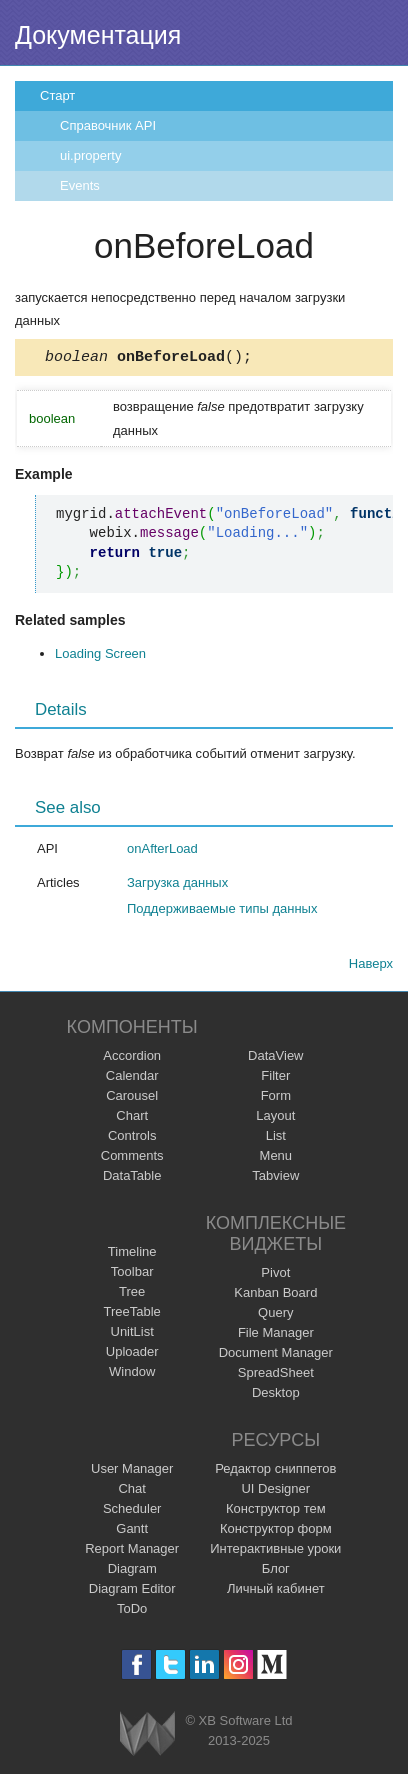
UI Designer (275, 1491)
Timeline (132, 1254)
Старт (57, 95)
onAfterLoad (162, 851)
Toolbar (132, 1274)
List (276, 1138)
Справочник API (108, 125)
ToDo (132, 1611)
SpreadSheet (276, 1375)
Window (132, 1374)
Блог (276, 1571)
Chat (131, 1491)
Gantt (132, 1531)
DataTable (132, 1178)
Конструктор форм (276, 1531)
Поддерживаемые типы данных (222, 911)
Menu (276, 1158)
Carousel (132, 1098)
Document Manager (276, 1355)
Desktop (276, 1395)
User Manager (132, 1471)
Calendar (132, 1078)
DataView (275, 1058)
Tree (132, 1294)
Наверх (371, 966)
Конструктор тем (276, 1511)
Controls (132, 1138)
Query (275, 1315)
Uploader (132, 1354)
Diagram (132, 1571)
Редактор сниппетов (275, 1471)
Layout (275, 1118)
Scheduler (132, 1511)
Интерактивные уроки (275, 1551)
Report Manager (132, 1551)
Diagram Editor (132, 1591)
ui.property (90, 155)
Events (80, 185)
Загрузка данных (177, 885)
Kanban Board (275, 1295)
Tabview (275, 1178)
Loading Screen (100, 656)
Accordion (132, 1058)
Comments (132, 1158)
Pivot (275, 1275)
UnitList (132, 1334)
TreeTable (132, 1314)
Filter (275, 1078)
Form (276, 1098)
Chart (132, 1118)
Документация (98, 35)
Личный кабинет (276, 1591)
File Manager (276, 1335)
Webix (147, 1736)
